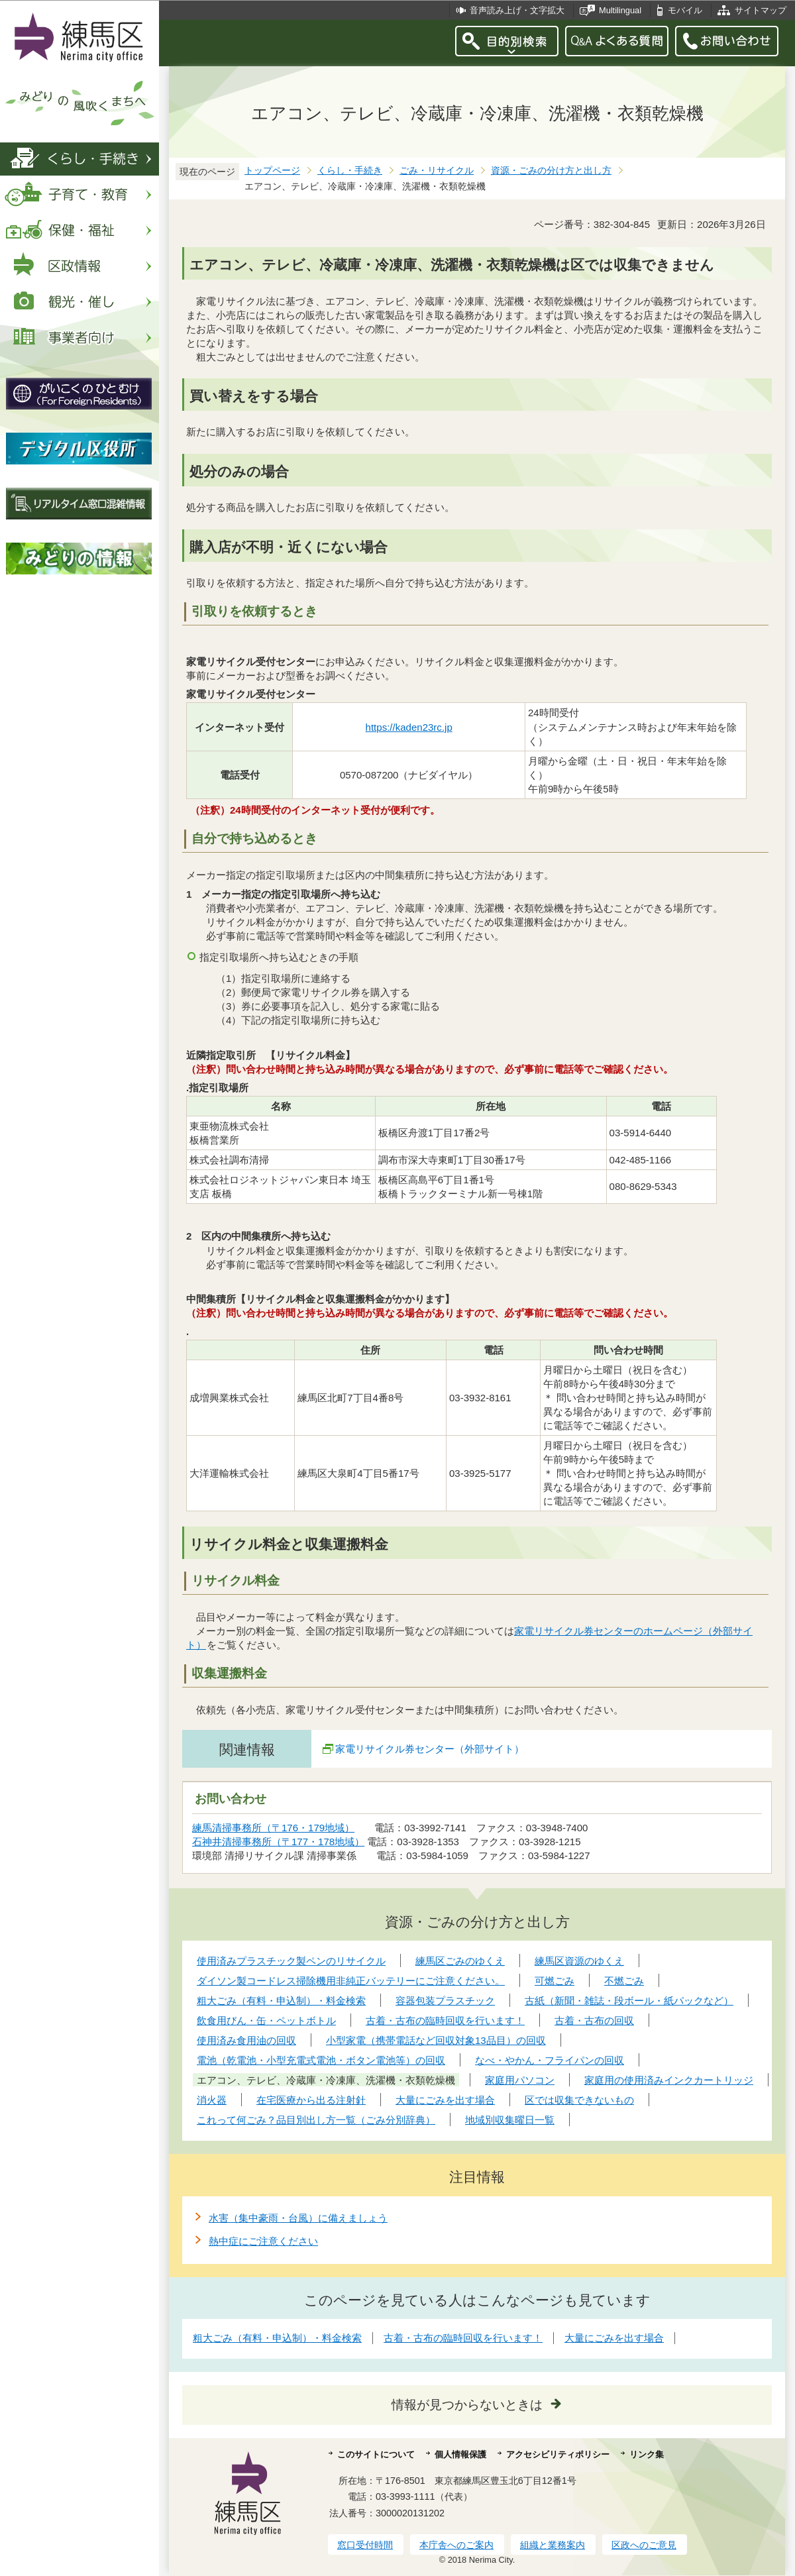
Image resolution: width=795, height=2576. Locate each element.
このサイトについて (376, 2454)
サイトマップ (760, 10)
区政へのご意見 (643, 2545)
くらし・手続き (349, 171)
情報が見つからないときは (467, 2405)
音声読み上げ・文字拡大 (517, 10)
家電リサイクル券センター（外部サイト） (430, 1748)
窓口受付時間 (365, 2545)
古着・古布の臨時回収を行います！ (463, 2337)
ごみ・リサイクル (436, 171)
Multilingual (620, 10)
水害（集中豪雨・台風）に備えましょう (298, 2218)
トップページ (272, 171)
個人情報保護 (460, 2454)
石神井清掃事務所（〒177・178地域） (278, 1841)
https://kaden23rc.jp (409, 727)
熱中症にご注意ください (263, 2241)
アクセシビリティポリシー (558, 2454)
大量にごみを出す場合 (614, 2337)
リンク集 (646, 2454)
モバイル (685, 10)
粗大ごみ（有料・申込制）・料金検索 (277, 2337)
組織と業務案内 (552, 2545)
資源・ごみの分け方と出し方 (551, 171)
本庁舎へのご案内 (456, 2545)
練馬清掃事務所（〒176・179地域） (273, 1827)
